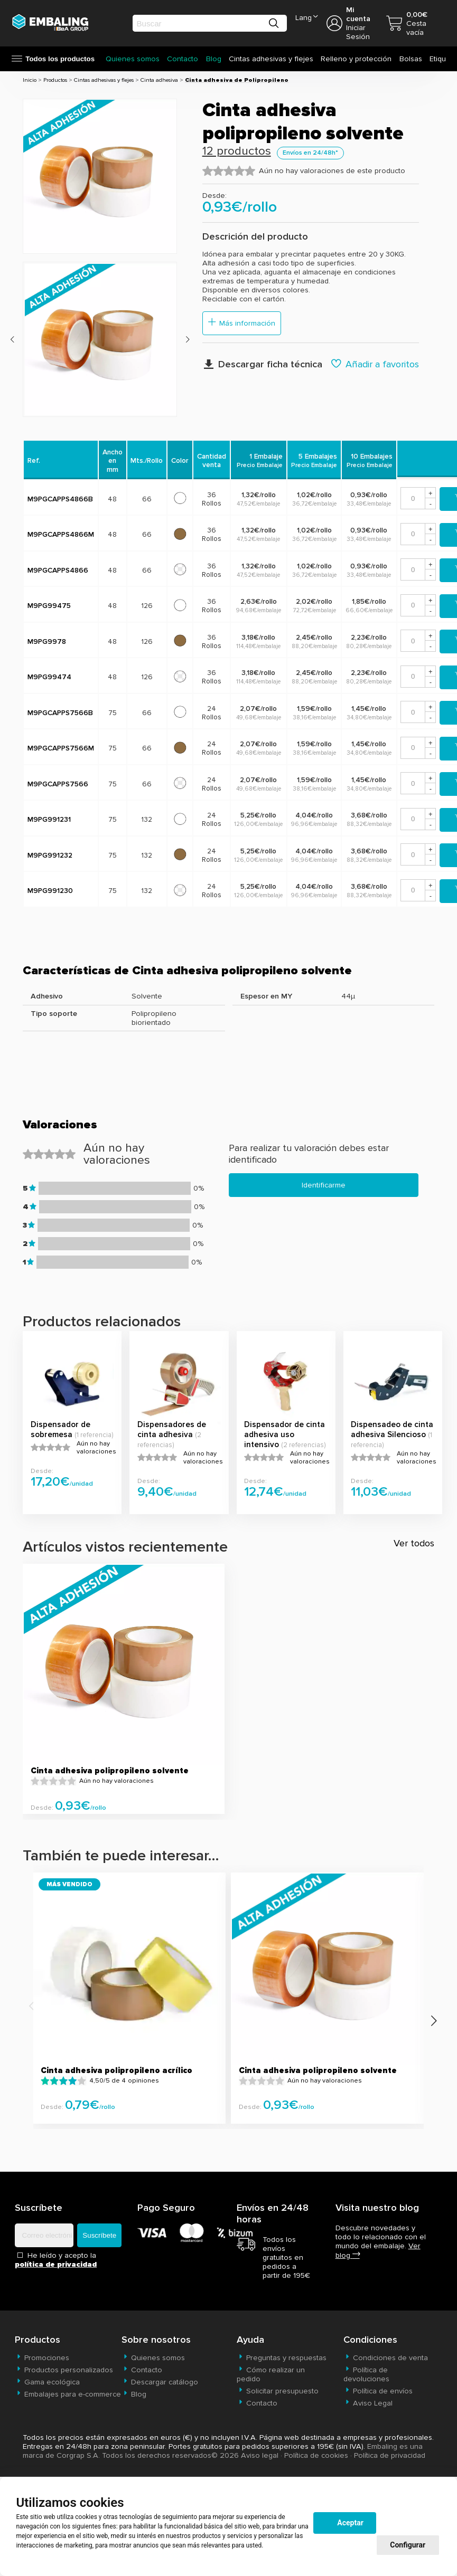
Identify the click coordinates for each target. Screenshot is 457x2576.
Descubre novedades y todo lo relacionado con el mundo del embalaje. (380, 2241)
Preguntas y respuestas (282, 2357)
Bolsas (410, 58)
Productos (55, 80)
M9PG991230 (50, 890)
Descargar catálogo (160, 2382)
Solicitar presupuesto (278, 2391)
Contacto (182, 58)
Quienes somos (133, 58)
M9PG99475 (49, 605)
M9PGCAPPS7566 (57, 784)
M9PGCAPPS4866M (60, 534)
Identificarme (324, 1185)
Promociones (42, 2357)
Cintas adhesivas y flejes (271, 58)
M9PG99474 (49, 676)
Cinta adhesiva (159, 80)
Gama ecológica (47, 2382)
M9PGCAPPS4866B (60, 499)
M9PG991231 (49, 819)
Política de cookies (316, 2455)
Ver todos (414, 1543)
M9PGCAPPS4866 (57, 570)
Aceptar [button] (350, 2522)
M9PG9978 (46, 641)
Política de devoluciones (366, 2374)
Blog (213, 58)
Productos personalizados (64, 2369)
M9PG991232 (49, 855)
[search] (199, 23)
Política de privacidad (389, 2455)
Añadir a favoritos (375, 363)
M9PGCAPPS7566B (60, 712)
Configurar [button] (407, 2545)
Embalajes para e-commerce (68, 2394)
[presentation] (12, 339)
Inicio (29, 80)
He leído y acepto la (56, 2260)
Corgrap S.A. (78, 2455)
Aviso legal (259, 2455)
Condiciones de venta (385, 2357)
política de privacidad (56, 2264)
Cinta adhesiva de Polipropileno (236, 80)
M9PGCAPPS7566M (60, 748)
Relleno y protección (356, 58)
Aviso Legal (368, 2403)
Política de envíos (378, 2391)
